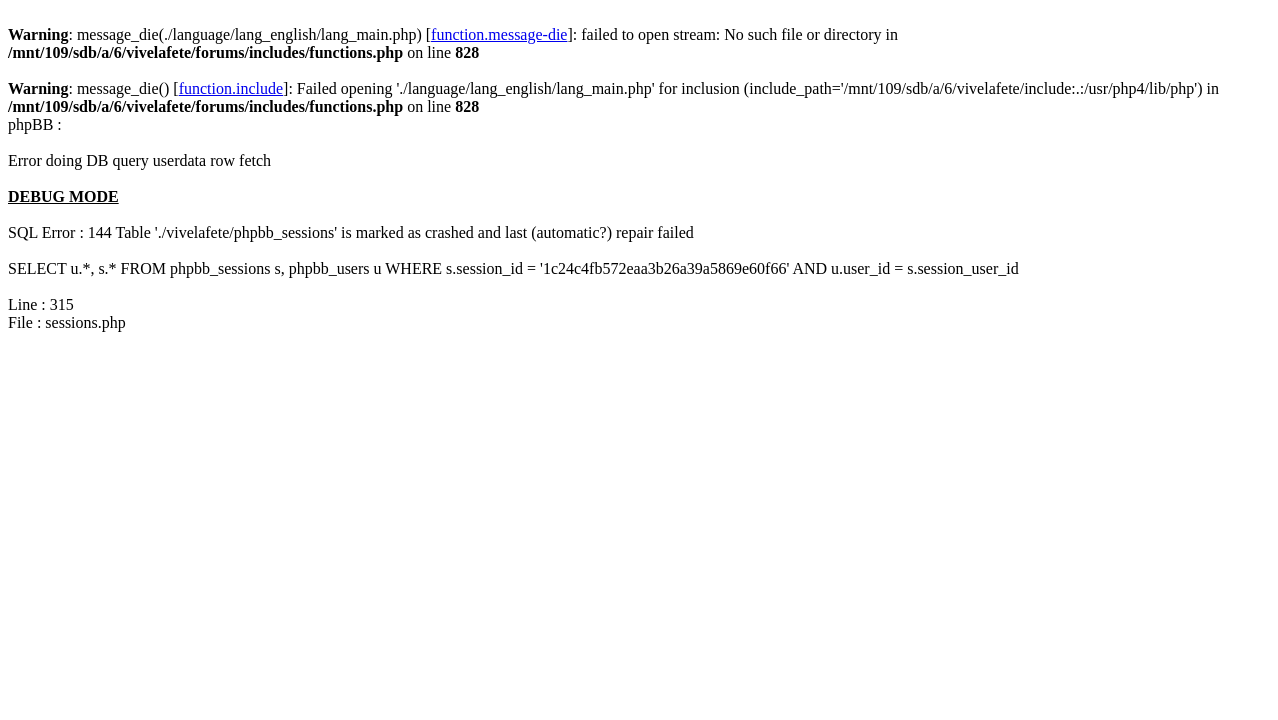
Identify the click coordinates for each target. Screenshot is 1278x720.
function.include (231, 88)
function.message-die (499, 34)
